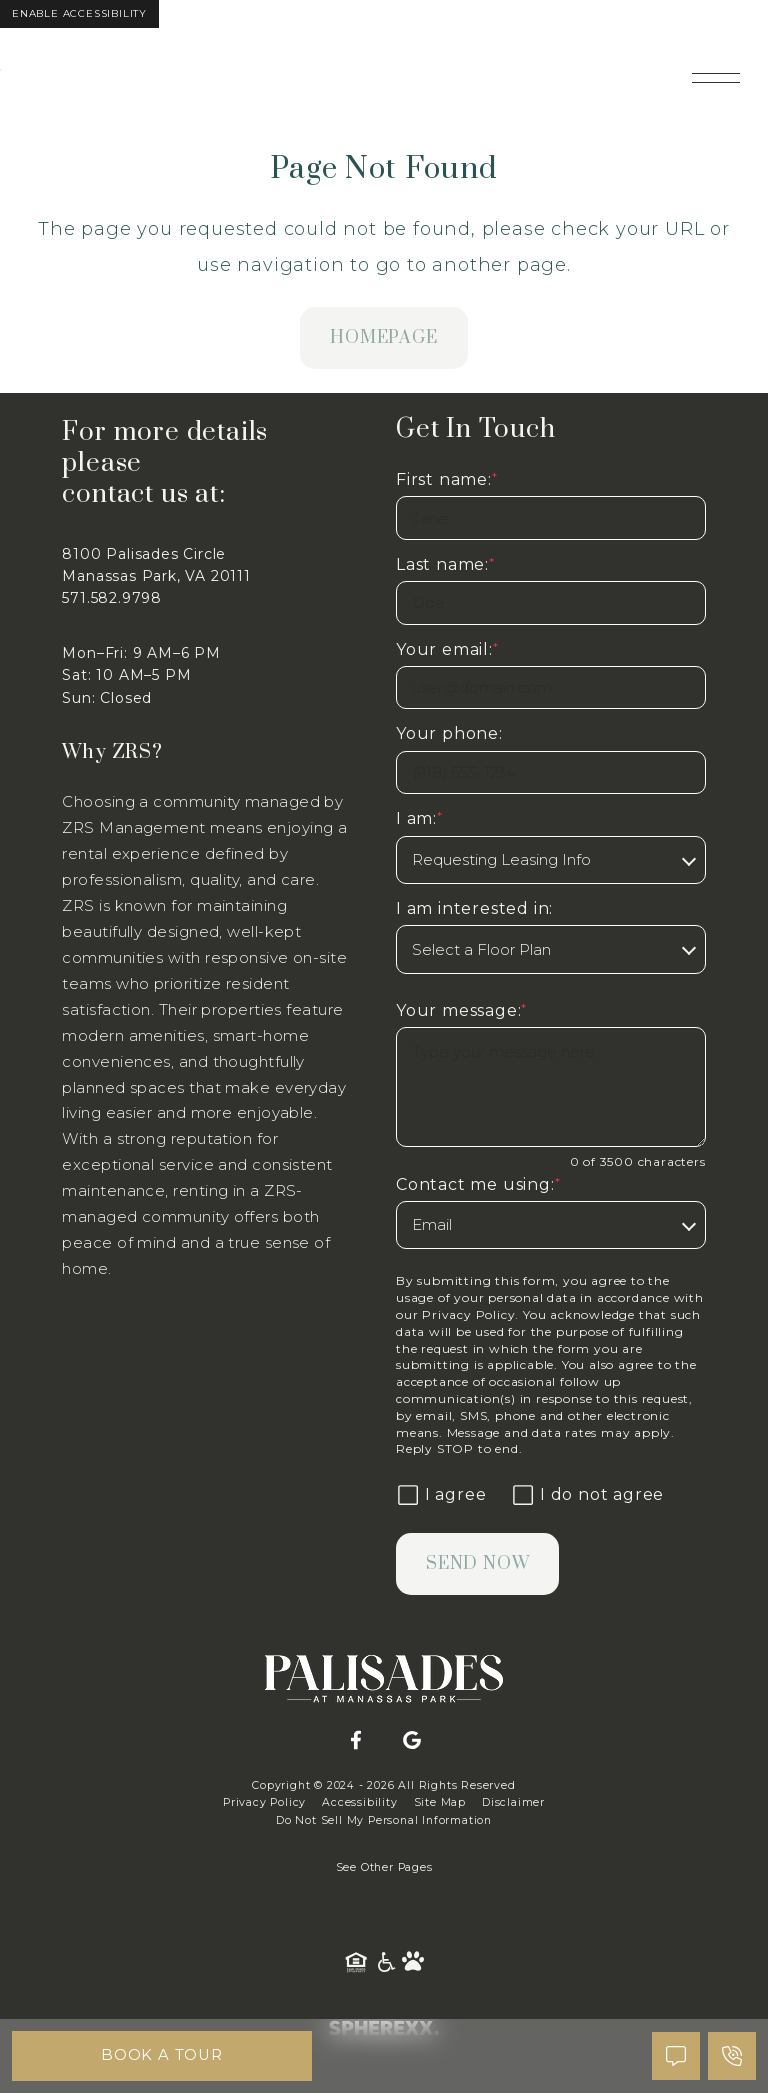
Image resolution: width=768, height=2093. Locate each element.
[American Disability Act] (387, 1962)
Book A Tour (162, 2055)
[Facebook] (356, 1741)
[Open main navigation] (716, 78)
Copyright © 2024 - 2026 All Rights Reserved (383, 1785)
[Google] (412, 1741)
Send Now (477, 1564)
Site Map (440, 1802)
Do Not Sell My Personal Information (384, 1820)
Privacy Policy (468, 1314)
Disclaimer (513, 1802)
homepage (383, 338)
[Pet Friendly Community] (413, 1962)
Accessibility (359, 1802)
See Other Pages (384, 1867)
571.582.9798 (112, 598)
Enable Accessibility (79, 13)
